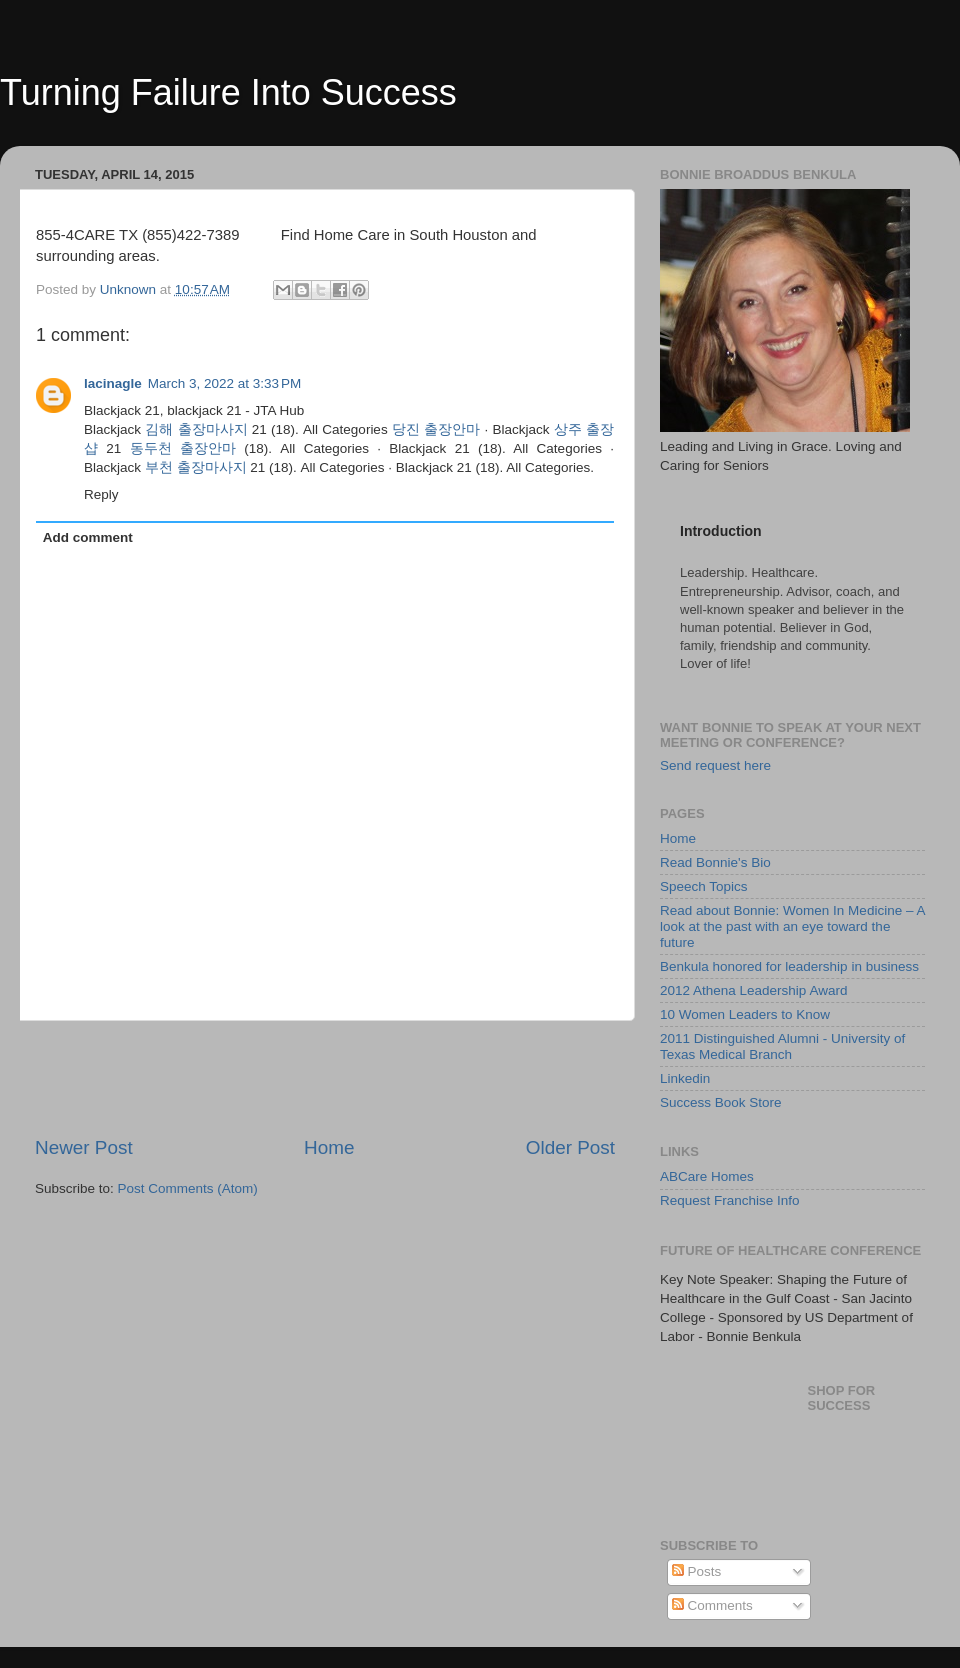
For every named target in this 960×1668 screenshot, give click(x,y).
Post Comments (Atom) (188, 1188)
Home (329, 1147)
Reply (101, 494)
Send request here (715, 765)
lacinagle (113, 383)
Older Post (570, 1147)
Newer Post (84, 1147)
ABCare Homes (707, 1176)
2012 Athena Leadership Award (753, 990)
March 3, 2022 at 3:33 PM (224, 383)
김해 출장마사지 (196, 429)
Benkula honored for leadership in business (789, 966)
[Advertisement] (325, 1078)
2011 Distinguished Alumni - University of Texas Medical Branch (782, 1046)
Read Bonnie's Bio (715, 862)
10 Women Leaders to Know (745, 1014)
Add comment (88, 537)
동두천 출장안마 (183, 448)
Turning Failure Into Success (228, 92)
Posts (697, 1571)
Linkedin (685, 1078)
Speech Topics (704, 886)
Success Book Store (721, 1102)
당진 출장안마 (436, 429)
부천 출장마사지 (196, 467)
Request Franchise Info (730, 1200)
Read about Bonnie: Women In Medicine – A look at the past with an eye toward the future (792, 926)
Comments (712, 1605)
